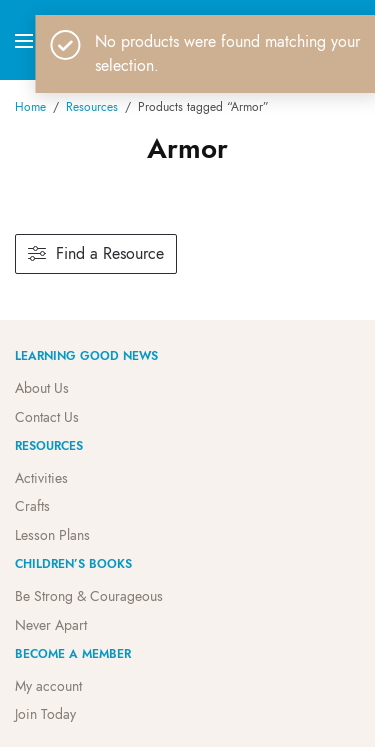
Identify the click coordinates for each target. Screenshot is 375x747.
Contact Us (47, 417)
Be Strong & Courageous (89, 596)
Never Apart (51, 625)
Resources (92, 107)
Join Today (45, 714)
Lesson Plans (52, 535)
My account (48, 686)
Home (30, 107)
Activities (41, 478)
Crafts (32, 506)
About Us (42, 388)
